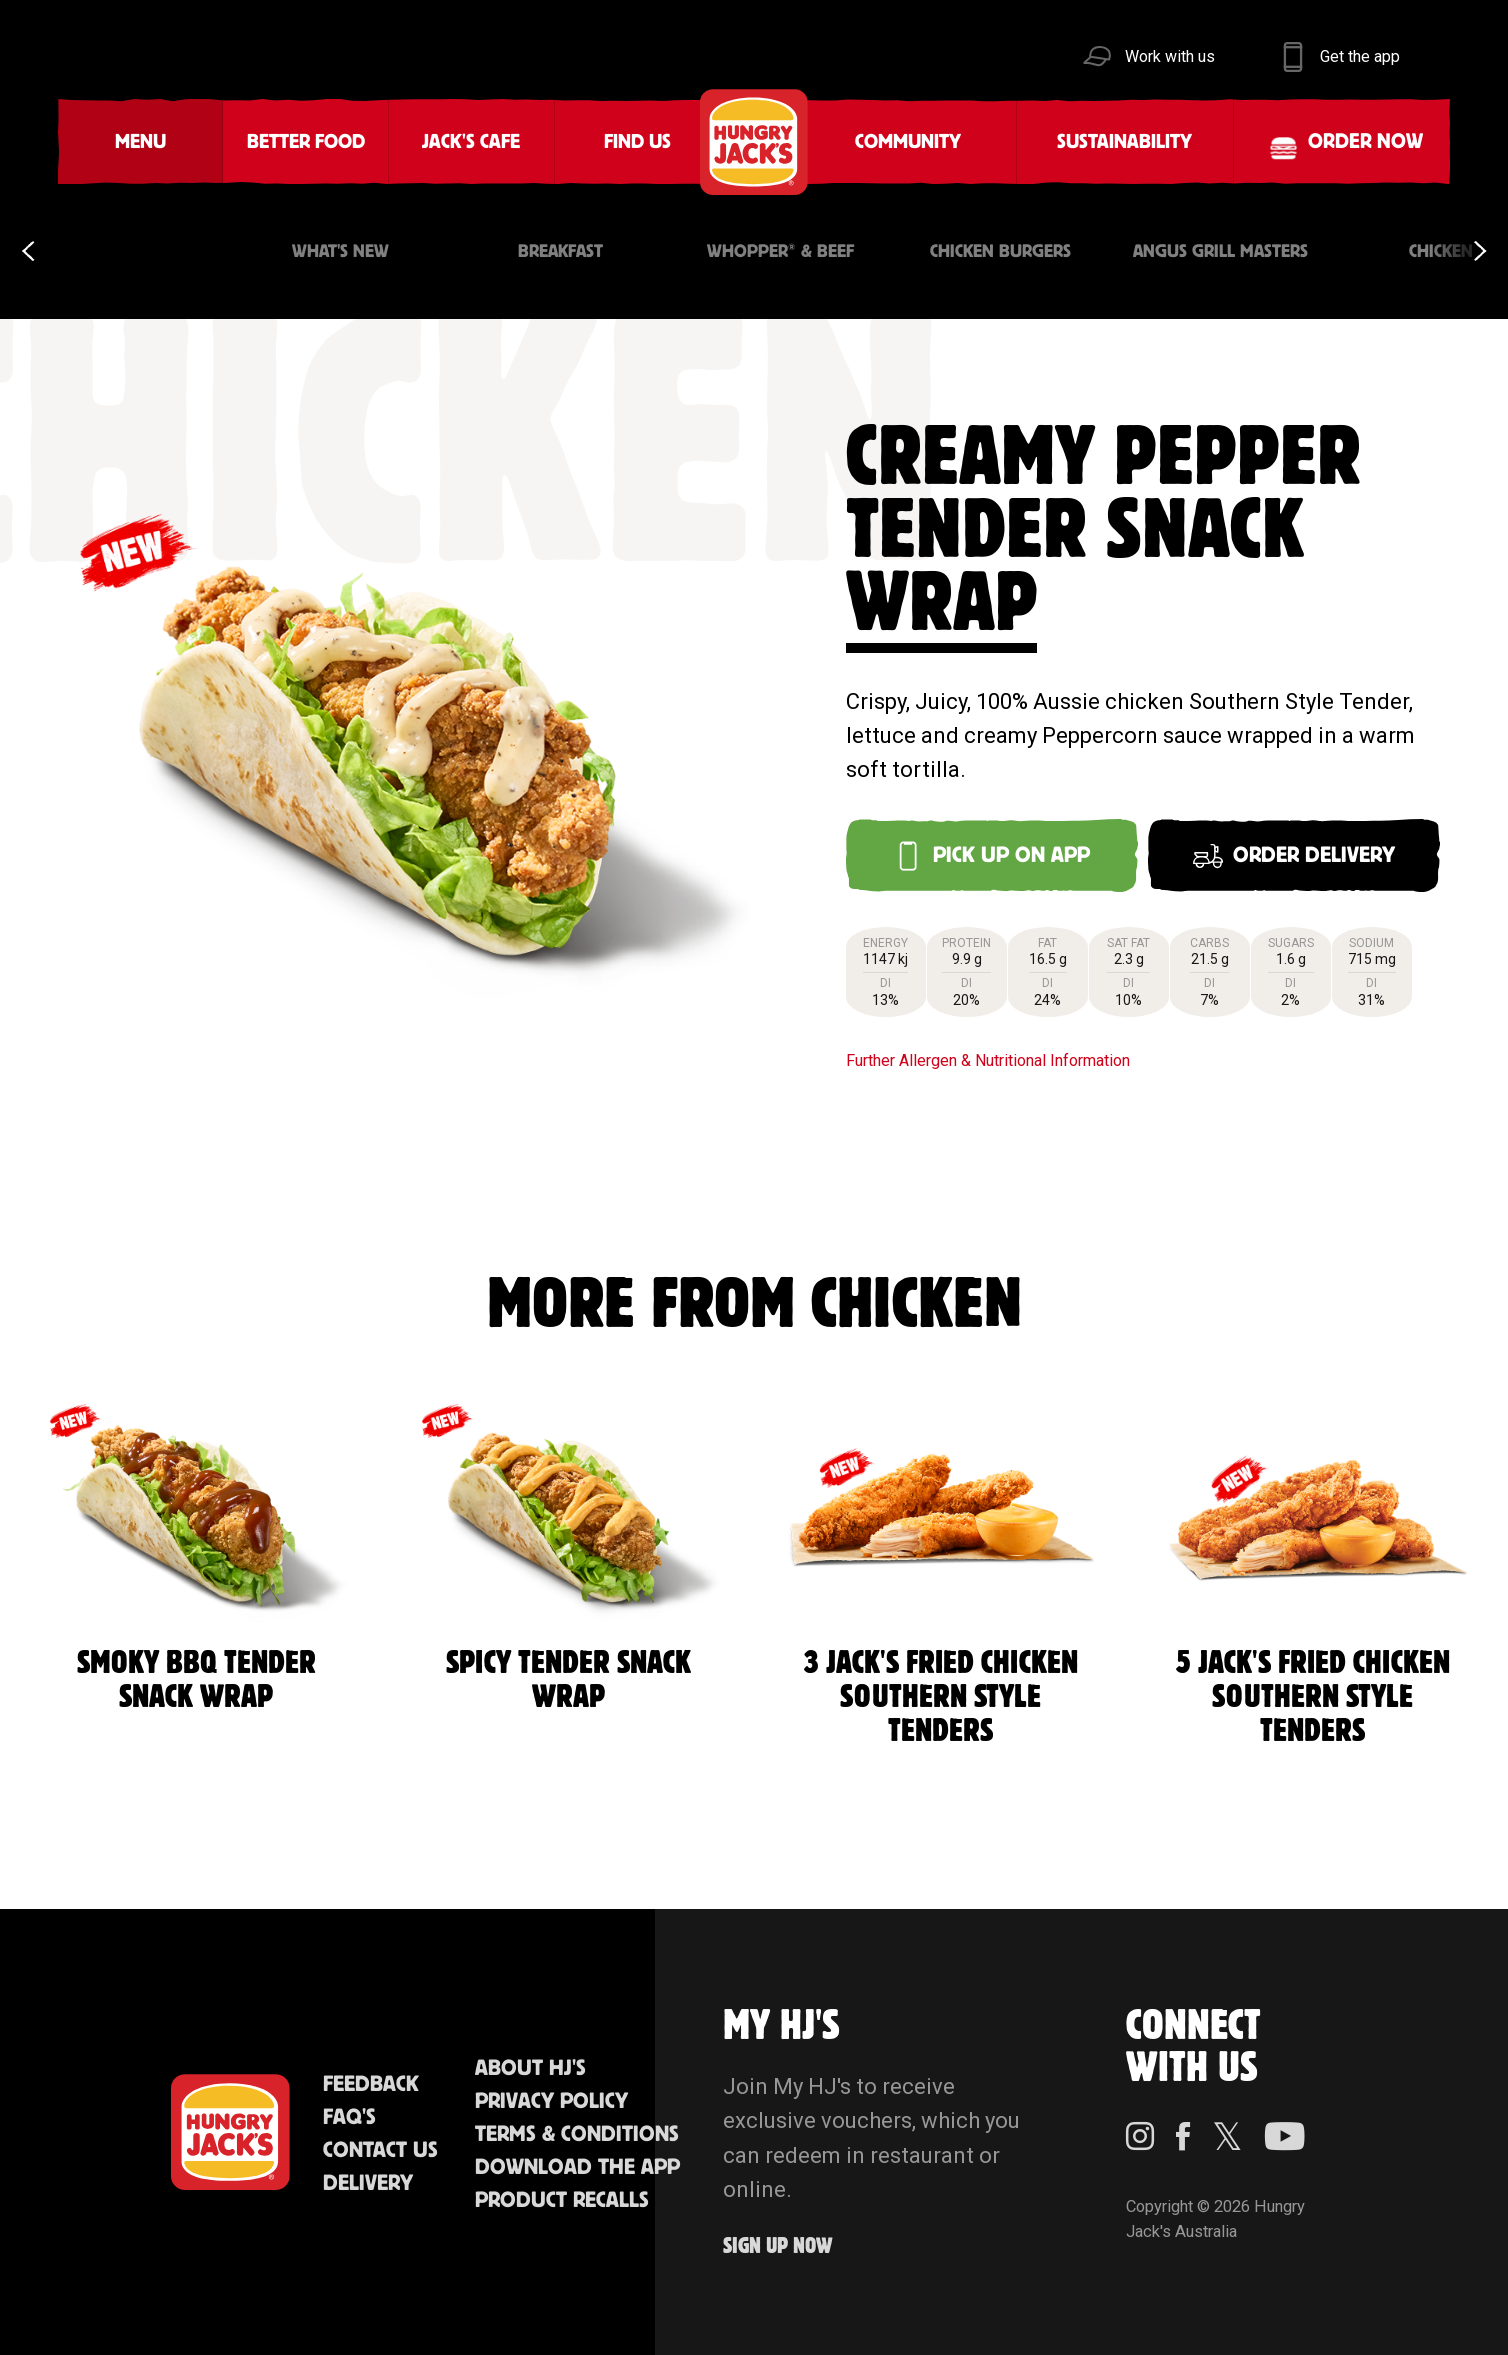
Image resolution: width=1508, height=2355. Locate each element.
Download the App (577, 2167)
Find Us (637, 142)
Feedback (371, 2084)
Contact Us (380, 2150)
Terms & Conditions (577, 2134)
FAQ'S (349, 2117)
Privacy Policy (551, 2101)
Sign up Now (778, 2246)
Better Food (306, 142)
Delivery (368, 2183)
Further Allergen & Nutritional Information (988, 1060)
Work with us (1170, 56)
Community (908, 142)
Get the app (1360, 56)
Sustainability (1124, 142)
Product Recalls (562, 2200)
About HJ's (530, 2068)
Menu (140, 142)
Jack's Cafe (471, 142)
